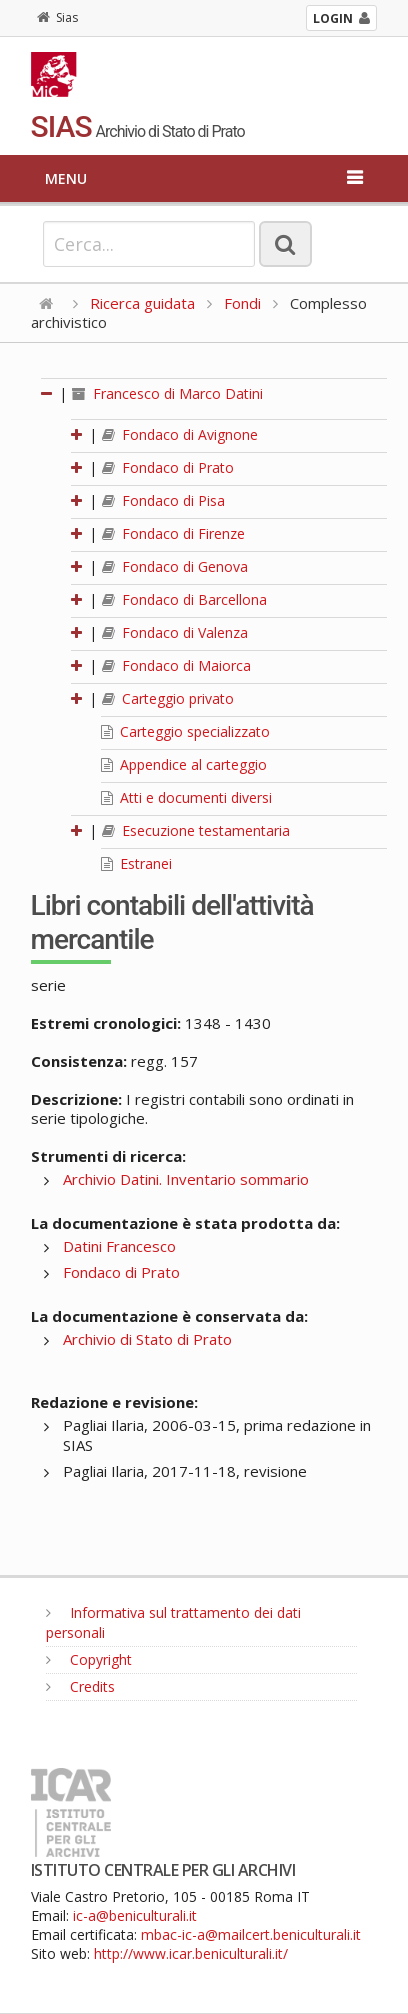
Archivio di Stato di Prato (147, 1339)
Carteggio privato (168, 698)
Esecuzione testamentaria (196, 830)
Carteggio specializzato (185, 731)
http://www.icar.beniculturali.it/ (191, 1953)
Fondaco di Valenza (175, 632)
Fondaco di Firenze (173, 533)
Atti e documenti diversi (186, 797)
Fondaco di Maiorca (176, 665)
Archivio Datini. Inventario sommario (186, 1179)
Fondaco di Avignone (180, 434)
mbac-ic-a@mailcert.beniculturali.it (251, 1934)
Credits (80, 1686)
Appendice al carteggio (184, 764)
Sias (57, 17)
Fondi (242, 303)
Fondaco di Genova (175, 566)
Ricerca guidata (142, 303)
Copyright (89, 1659)
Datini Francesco (119, 1246)
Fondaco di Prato (168, 467)
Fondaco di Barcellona (184, 599)
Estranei (136, 863)
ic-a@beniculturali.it (135, 1915)
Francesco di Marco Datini (167, 393)
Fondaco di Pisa (163, 500)
